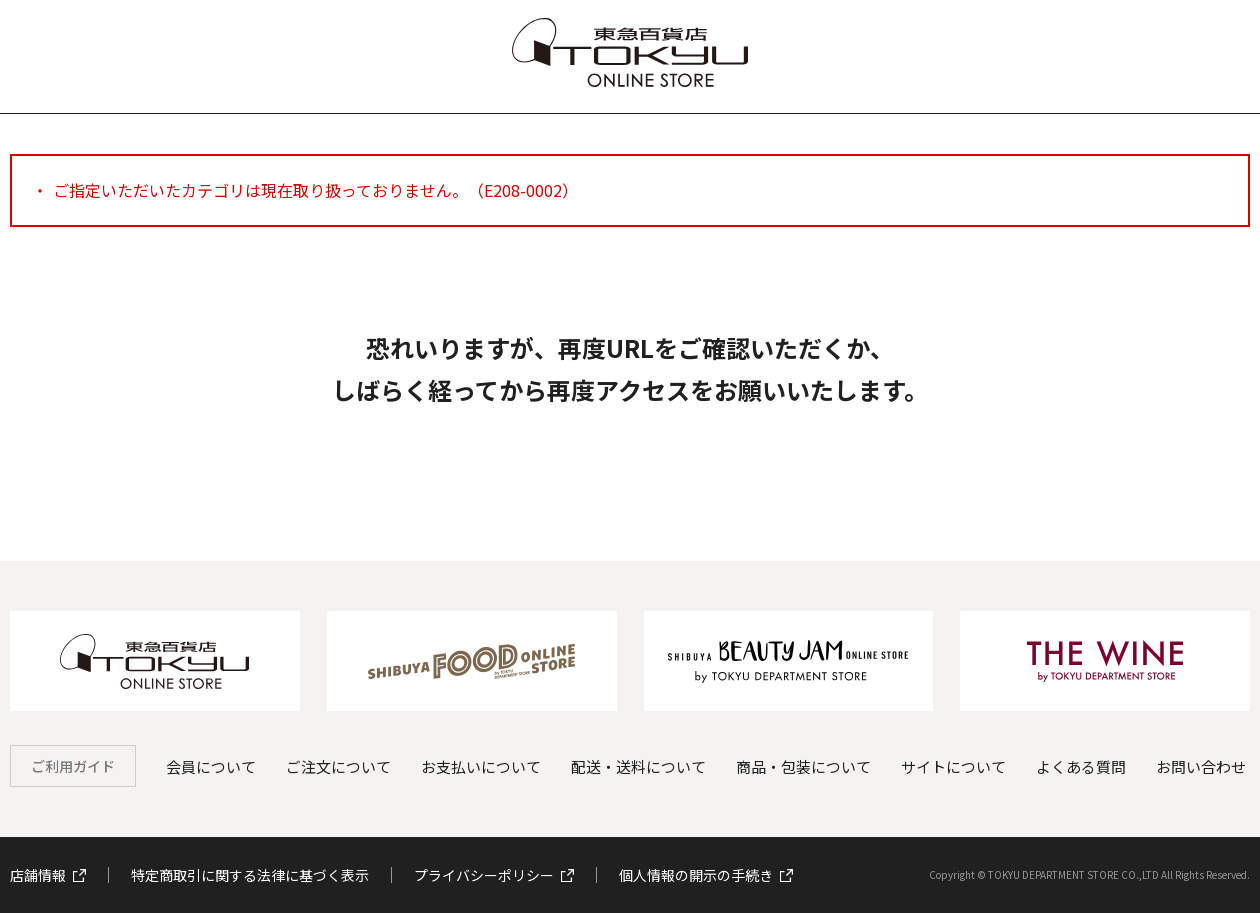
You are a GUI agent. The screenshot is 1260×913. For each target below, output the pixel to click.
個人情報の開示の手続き (706, 875)
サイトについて (953, 766)
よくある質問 (1081, 766)
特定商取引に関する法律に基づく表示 (250, 875)
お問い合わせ (1201, 766)
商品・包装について (803, 766)
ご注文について (338, 766)
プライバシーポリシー (494, 875)
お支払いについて (481, 766)
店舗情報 (48, 875)
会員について (211, 766)
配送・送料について (638, 766)
